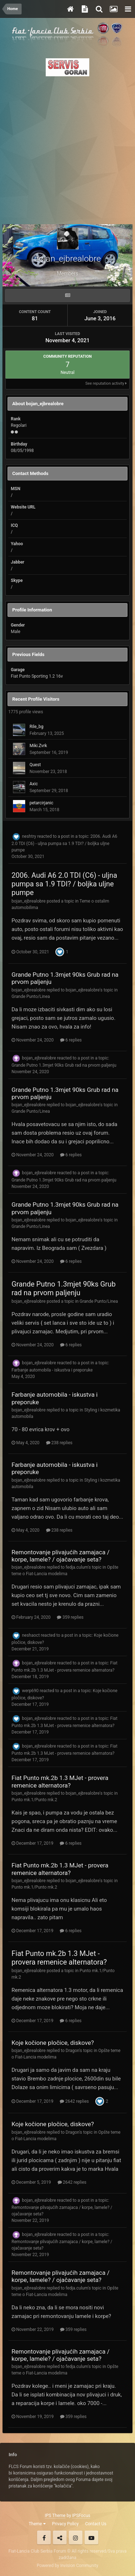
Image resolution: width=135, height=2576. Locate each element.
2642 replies (74, 2101)
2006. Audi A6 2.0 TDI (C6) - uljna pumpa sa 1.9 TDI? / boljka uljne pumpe (64, 843)
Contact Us (95, 2523)
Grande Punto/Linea (31, 996)
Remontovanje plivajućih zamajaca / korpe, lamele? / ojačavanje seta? (60, 1556)
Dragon (72, 2050)
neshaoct (31, 1635)
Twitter (60, 2537)
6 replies (71, 1040)
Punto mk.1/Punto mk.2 (34, 1799)
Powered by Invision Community (67, 2565)
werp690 (30, 1691)
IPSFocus (81, 2515)
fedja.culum (77, 1567)
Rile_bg (36, 726)
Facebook (44, 2537)
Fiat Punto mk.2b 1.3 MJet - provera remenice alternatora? (60, 1781)
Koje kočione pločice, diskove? (53, 2042)
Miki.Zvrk (38, 745)
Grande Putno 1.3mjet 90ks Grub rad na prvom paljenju (64, 1065)
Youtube (91, 2537)
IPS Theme (55, 2515)
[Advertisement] (67, 148)
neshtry (29, 836)
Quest (35, 764)
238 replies (59, 1442)
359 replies (70, 1617)
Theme (37, 2523)
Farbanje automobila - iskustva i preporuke (52, 1370)
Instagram (75, 2537)
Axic (34, 783)
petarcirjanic (41, 802)
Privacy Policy (65, 2523)
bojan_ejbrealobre (29, 901)
